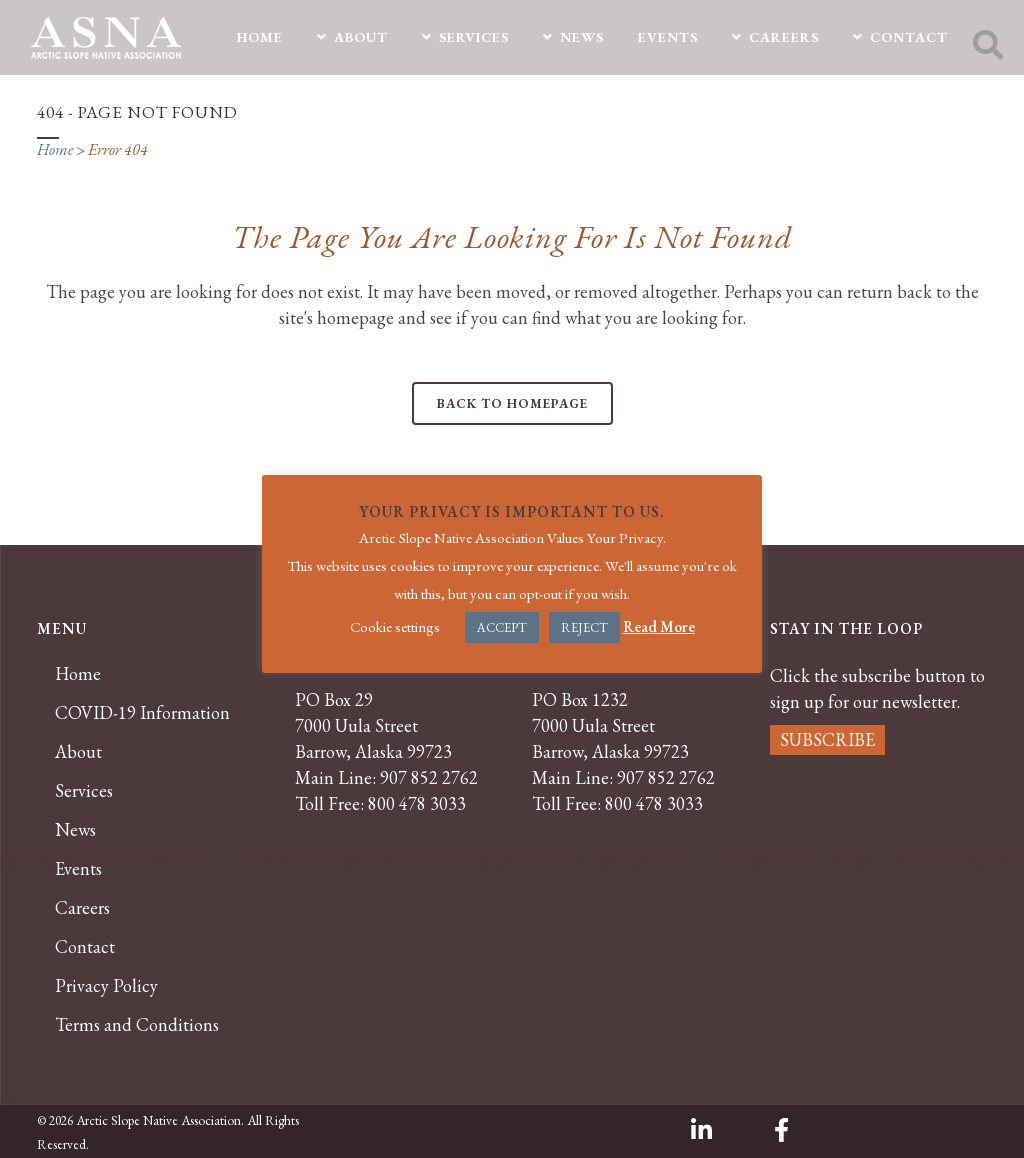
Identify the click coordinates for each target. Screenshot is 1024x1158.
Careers (82, 908)
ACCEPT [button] (502, 627)
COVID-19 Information (142, 713)
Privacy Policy (106, 986)
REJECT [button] (584, 627)
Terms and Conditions (137, 1025)
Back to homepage (512, 403)
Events (78, 869)
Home (55, 149)
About (78, 752)
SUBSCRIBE (827, 739)
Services (84, 791)
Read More (659, 626)
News (75, 830)
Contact (85, 947)
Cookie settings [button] (395, 626)
